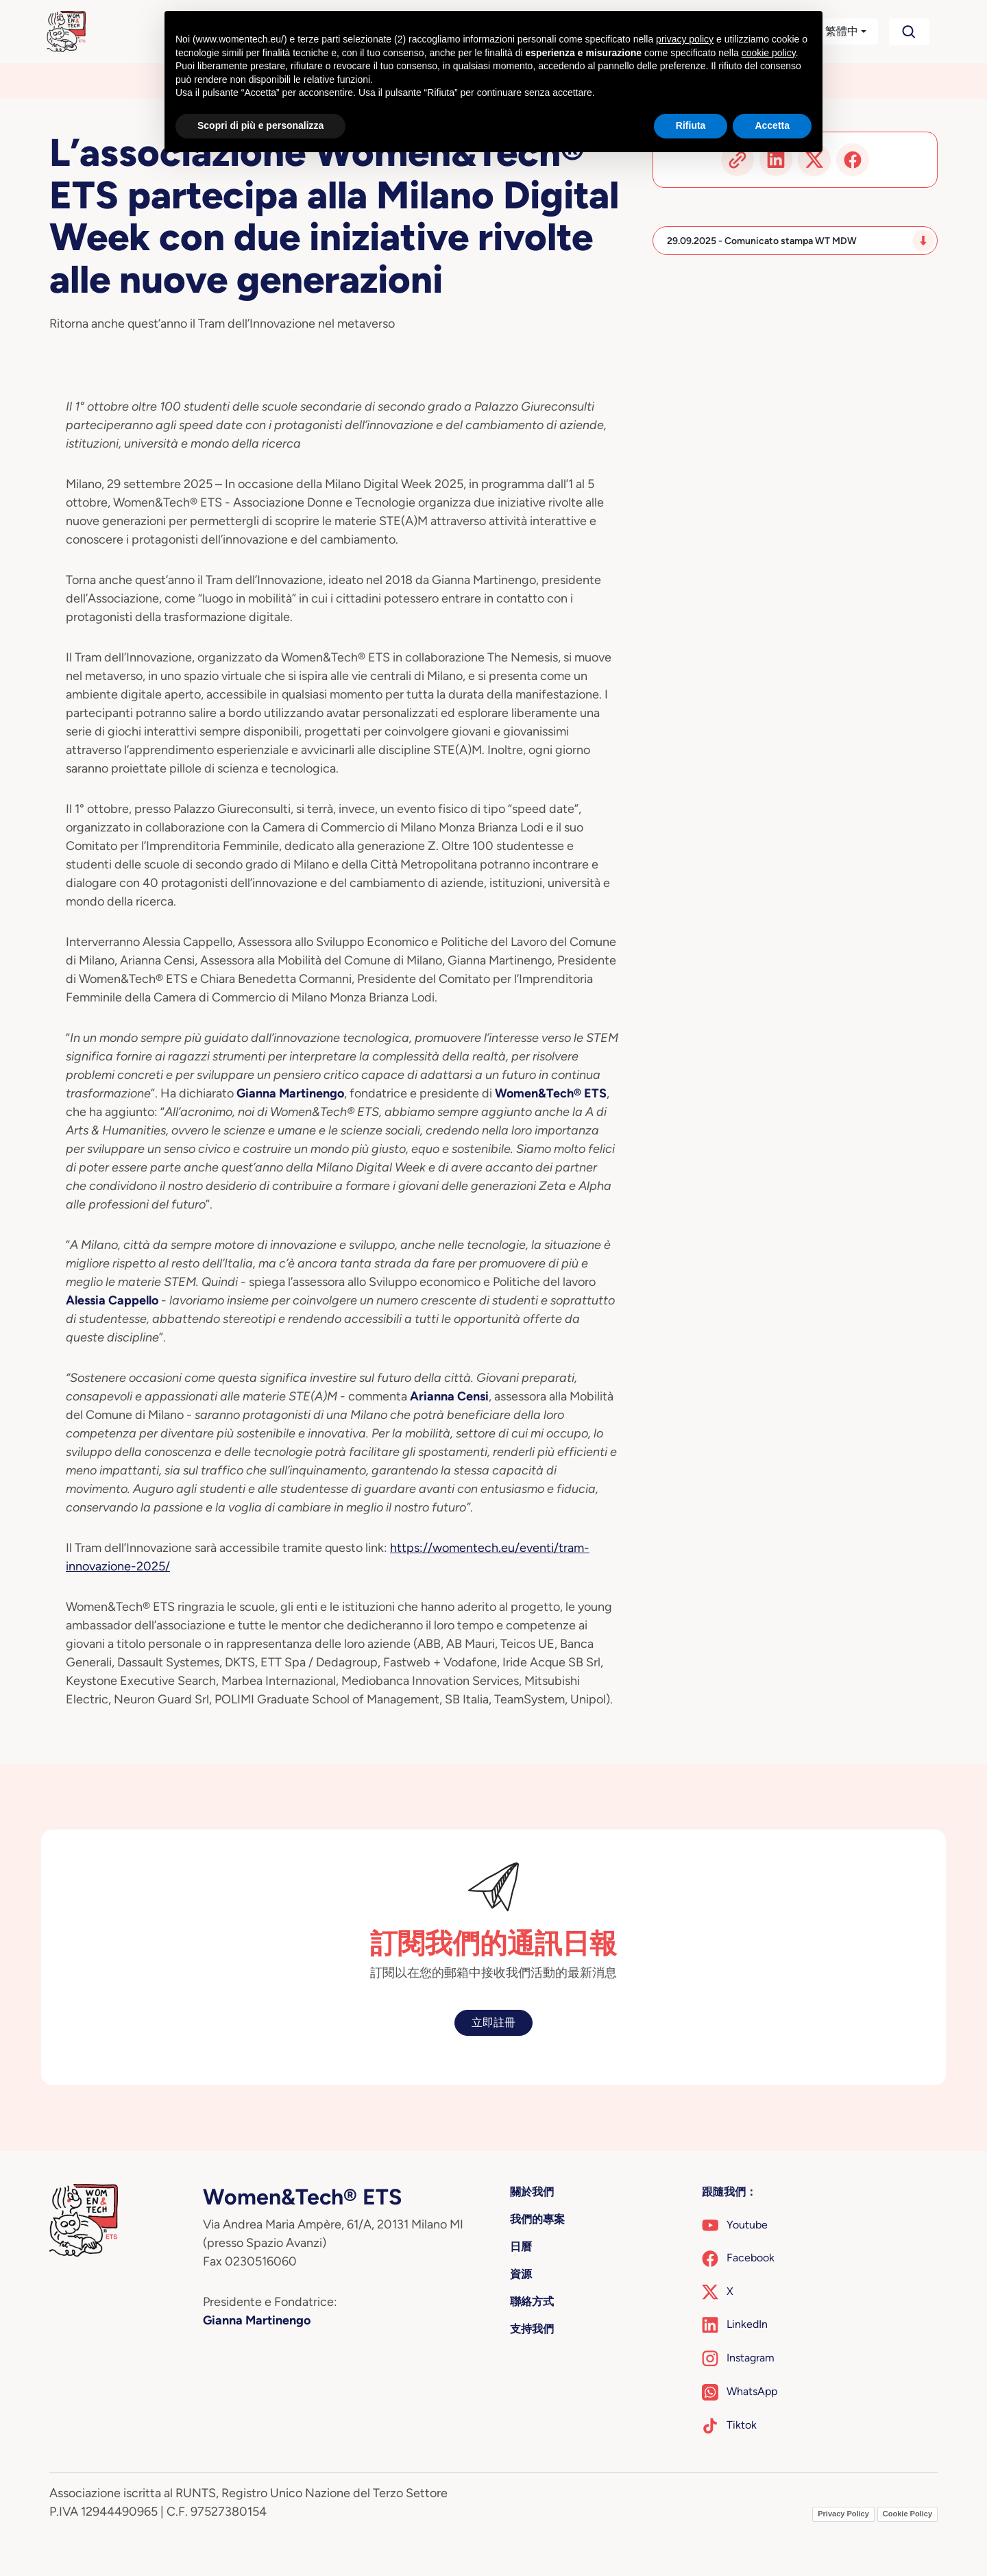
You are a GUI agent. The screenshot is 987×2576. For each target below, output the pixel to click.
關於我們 (532, 2191)
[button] (834, 32)
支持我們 (532, 2328)
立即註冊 (493, 2022)
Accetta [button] (772, 125)
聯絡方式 (532, 2301)
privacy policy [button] (685, 39)
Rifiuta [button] (691, 125)
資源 (521, 2274)
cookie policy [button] (769, 52)
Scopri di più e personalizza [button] (260, 125)
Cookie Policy (907, 2514)
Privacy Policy (843, 2514)
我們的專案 (537, 2219)
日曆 (521, 2246)
